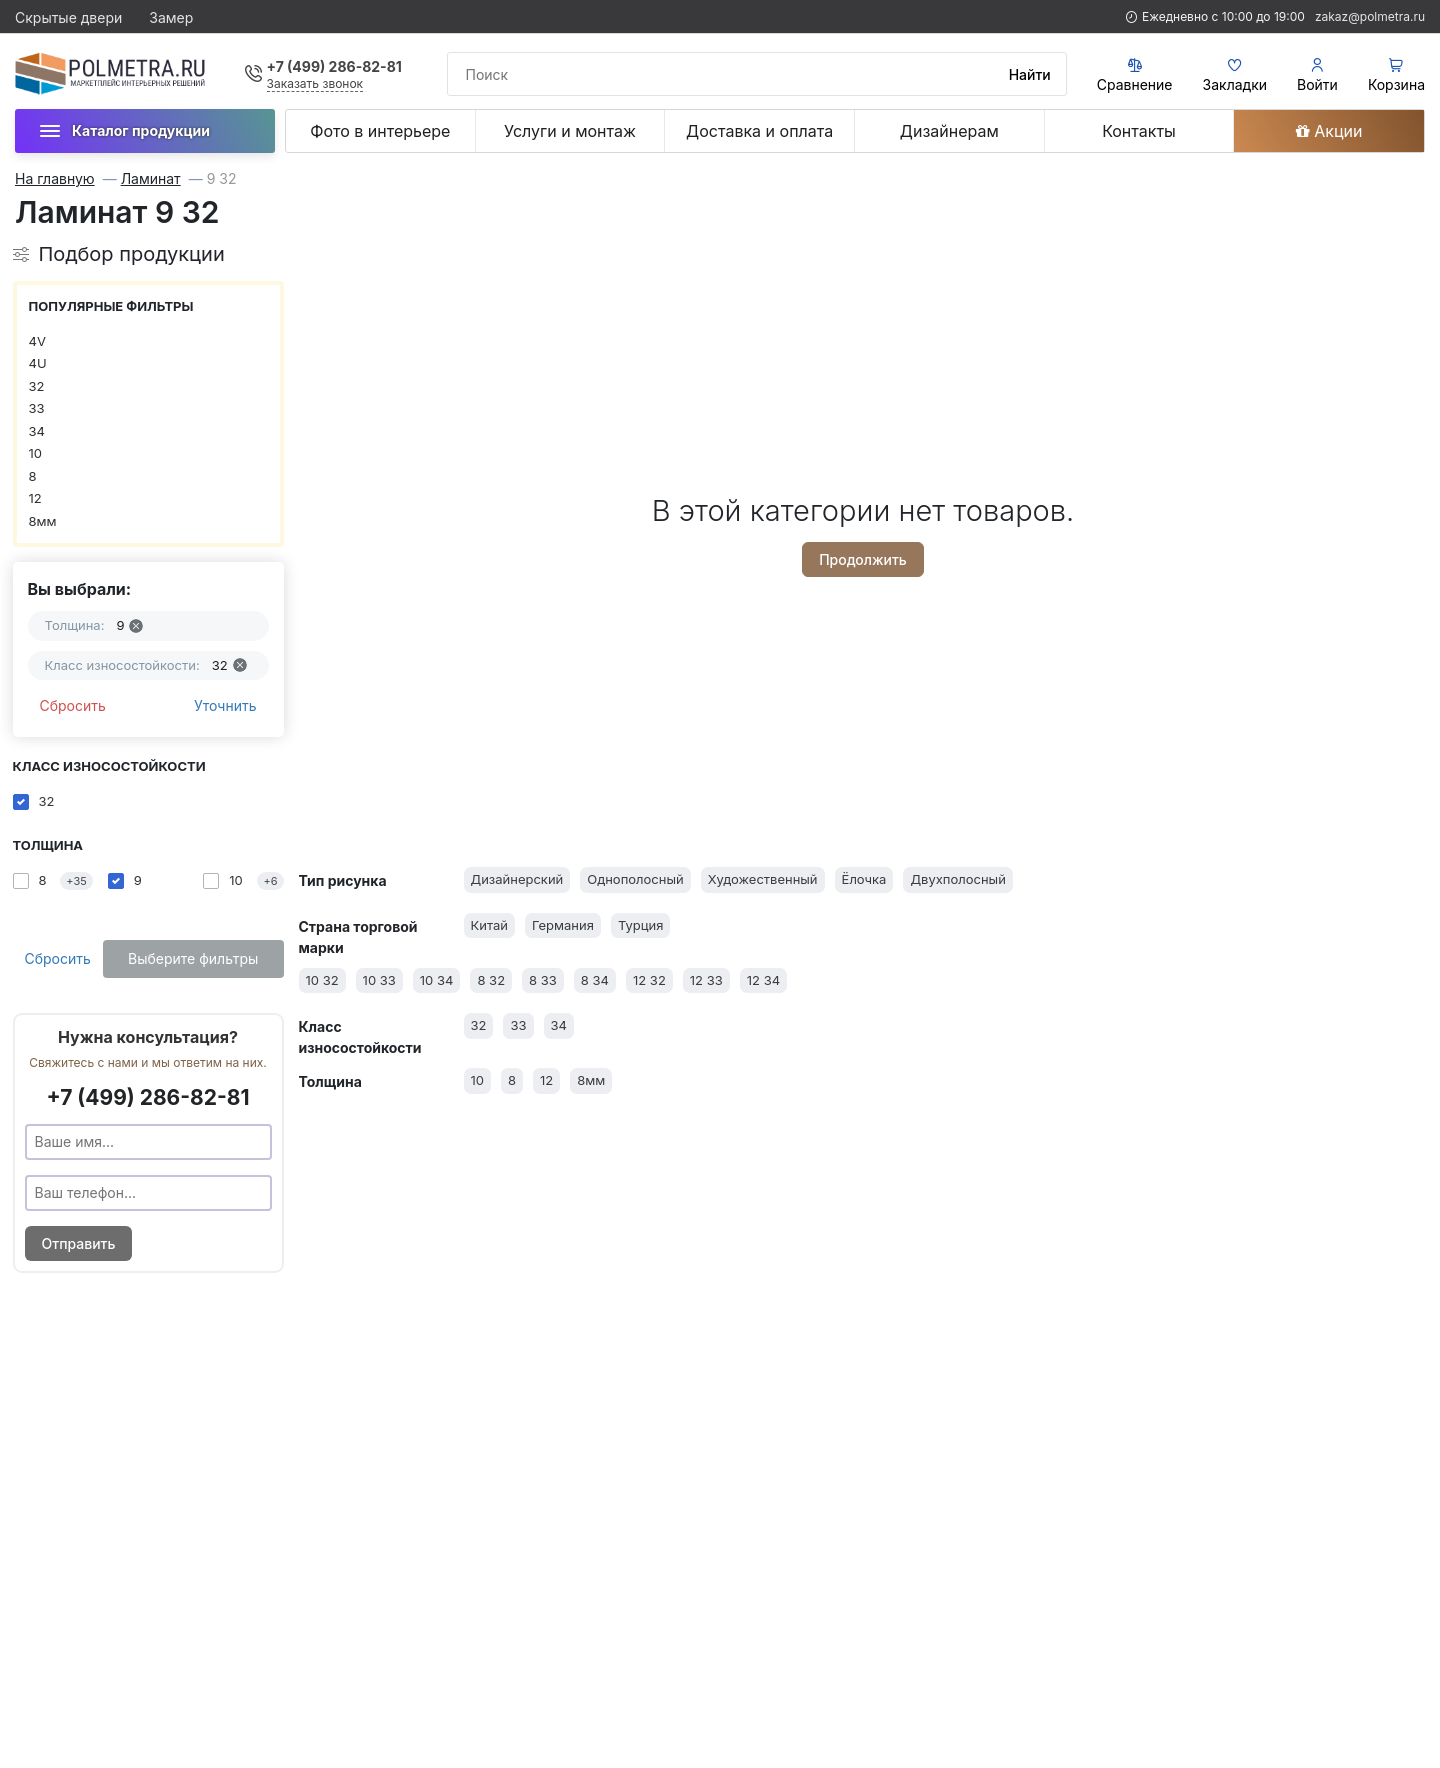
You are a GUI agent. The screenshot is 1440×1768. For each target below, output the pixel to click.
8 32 (491, 980)
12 (35, 498)
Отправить (79, 1243)
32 (37, 386)
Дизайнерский (517, 879)
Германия (563, 925)
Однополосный (635, 879)
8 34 (595, 980)
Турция (641, 925)
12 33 (706, 980)
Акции (1329, 131)
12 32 (649, 980)
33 (37, 408)
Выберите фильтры (193, 958)
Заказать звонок (315, 83)
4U (38, 363)
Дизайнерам (949, 131)
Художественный (763, 879)
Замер (171, 17)
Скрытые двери (68, 17)
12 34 (763, 980)
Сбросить (73, 705)
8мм (43, 521)
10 (36, 453)
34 (37, 431)
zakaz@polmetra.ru (1370, 16)
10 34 (437, 980)
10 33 (379, 980)
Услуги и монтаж (570, 131)
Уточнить (225, 705)
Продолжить (863, 559)
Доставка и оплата (759, 131)
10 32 (322, 980)
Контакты (1139, 131)
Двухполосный (957, 879)
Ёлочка (864, 879)
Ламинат (151, 179)
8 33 (543, 980)
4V (37, 341)
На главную (55, 179)
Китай (489, 925)
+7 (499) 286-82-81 (334, 66)
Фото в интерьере (380, 131)
